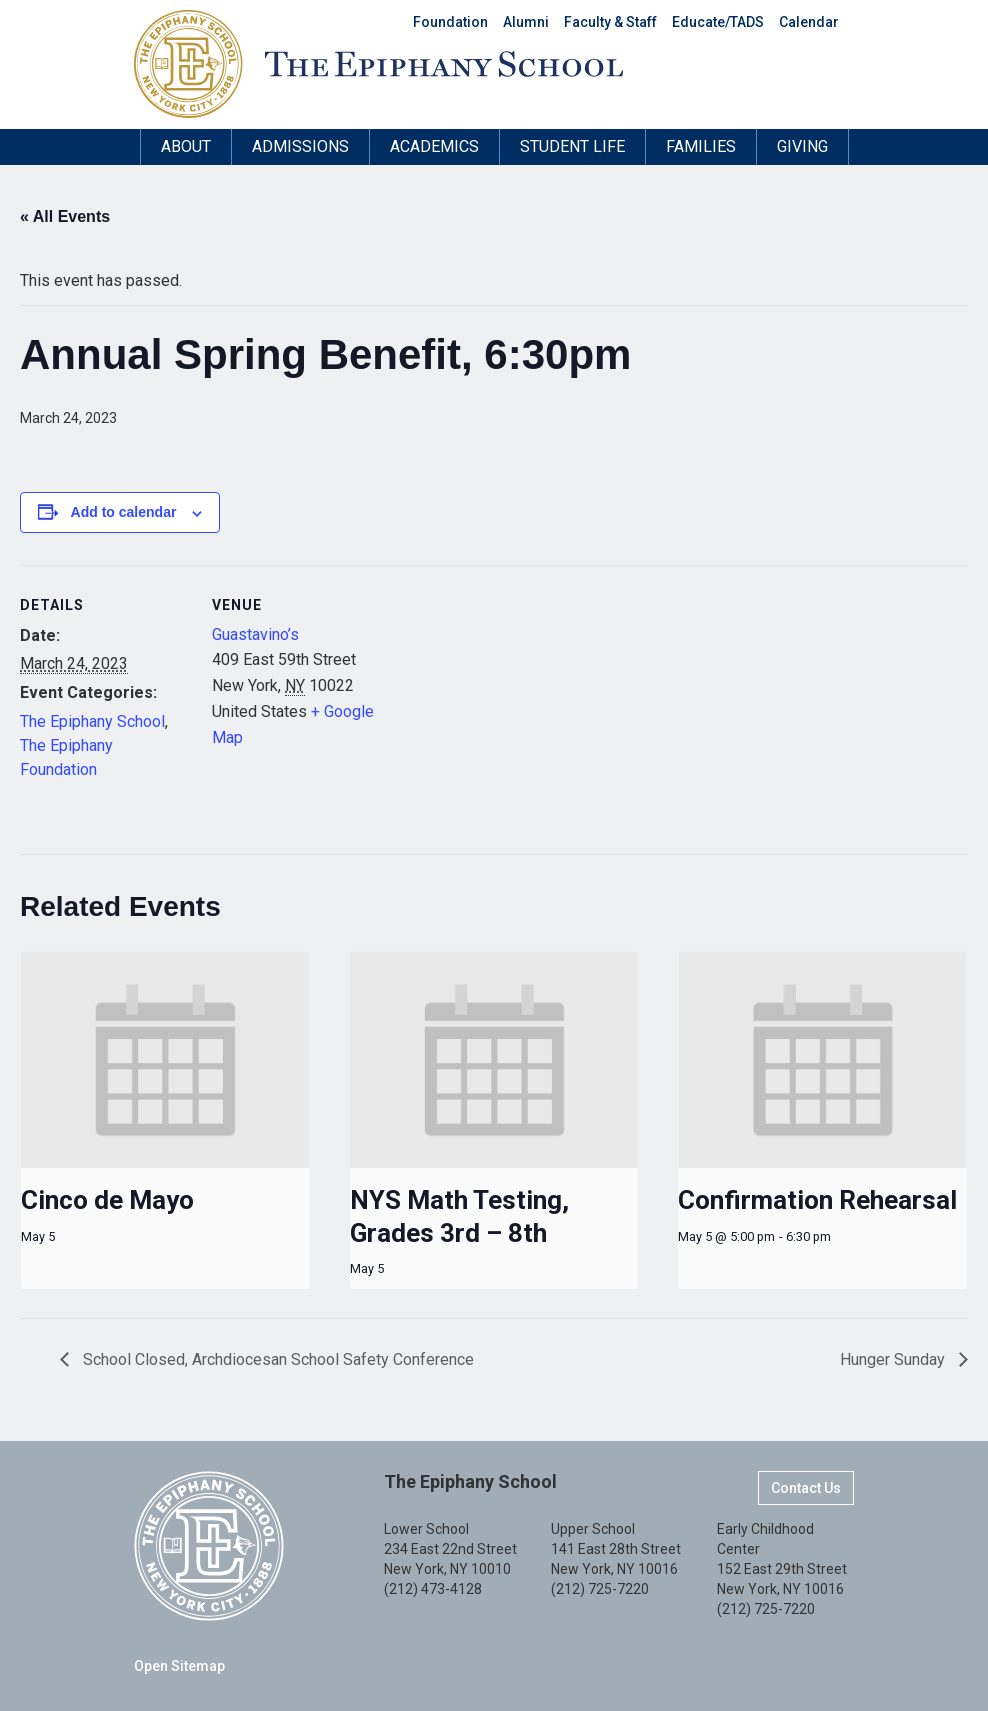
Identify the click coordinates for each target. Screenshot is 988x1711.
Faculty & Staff (610, 22)
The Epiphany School (92, 721)
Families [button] (701, 146)
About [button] (186, 146)
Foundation (450, 22)
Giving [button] (802, 146)
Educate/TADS (718, 22)
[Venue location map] (509, 703)
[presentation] (165, 1060)
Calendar (809, 22)
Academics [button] (434, 146)
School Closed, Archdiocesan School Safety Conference (276, 1359)
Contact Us (806, 1488)
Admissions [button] (300, 146)
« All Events (65, 216)
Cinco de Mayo (107, 1200)
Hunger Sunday (894, 1359)
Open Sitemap (179, 1666)
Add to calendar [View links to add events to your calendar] (124, 512)
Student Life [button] (572, 146)
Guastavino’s (255, 634)
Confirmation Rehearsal (817, 1200)
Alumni (526, 22)
